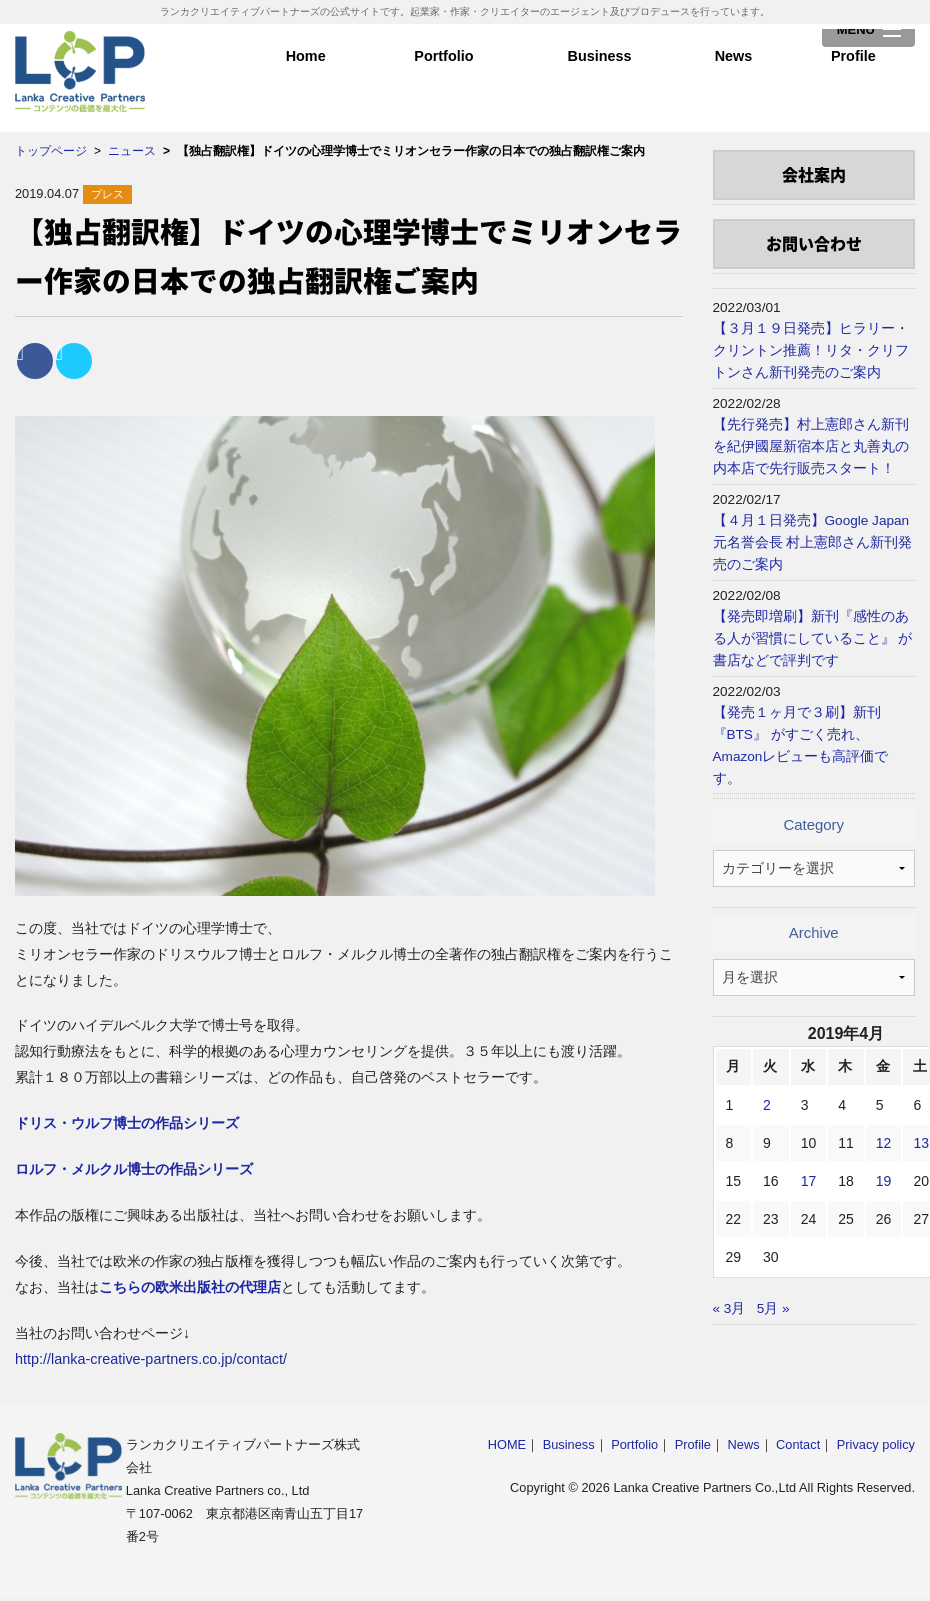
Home (306, 70)
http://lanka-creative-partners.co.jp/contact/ (151, 1359)
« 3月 (729, 1308)
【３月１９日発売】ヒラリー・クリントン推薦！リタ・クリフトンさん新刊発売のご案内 (811, 350)
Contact (798, 1444)
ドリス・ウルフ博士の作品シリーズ (127, 1123)
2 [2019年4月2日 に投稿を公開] (767, 1105)
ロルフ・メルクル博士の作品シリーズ (134, 1169)
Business (599, 70)
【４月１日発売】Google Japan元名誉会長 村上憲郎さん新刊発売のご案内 (813, 542)
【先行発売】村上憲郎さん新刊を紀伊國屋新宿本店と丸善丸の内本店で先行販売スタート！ (811, 446)
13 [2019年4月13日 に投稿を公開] (921, 1143)
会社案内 (814, 174)
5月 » (773, 1308)
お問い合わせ (814, 243)
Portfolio (444, 70)
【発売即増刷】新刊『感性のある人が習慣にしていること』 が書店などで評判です (813, 638)
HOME (507, 1444)
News (733, 70)
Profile (853, 70)
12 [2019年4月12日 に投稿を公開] (884, 1143)
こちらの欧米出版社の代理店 (190, 1287)
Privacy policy (876, 1444)
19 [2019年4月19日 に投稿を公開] (884, 1181)
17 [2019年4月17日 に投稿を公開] (809, 1181)
